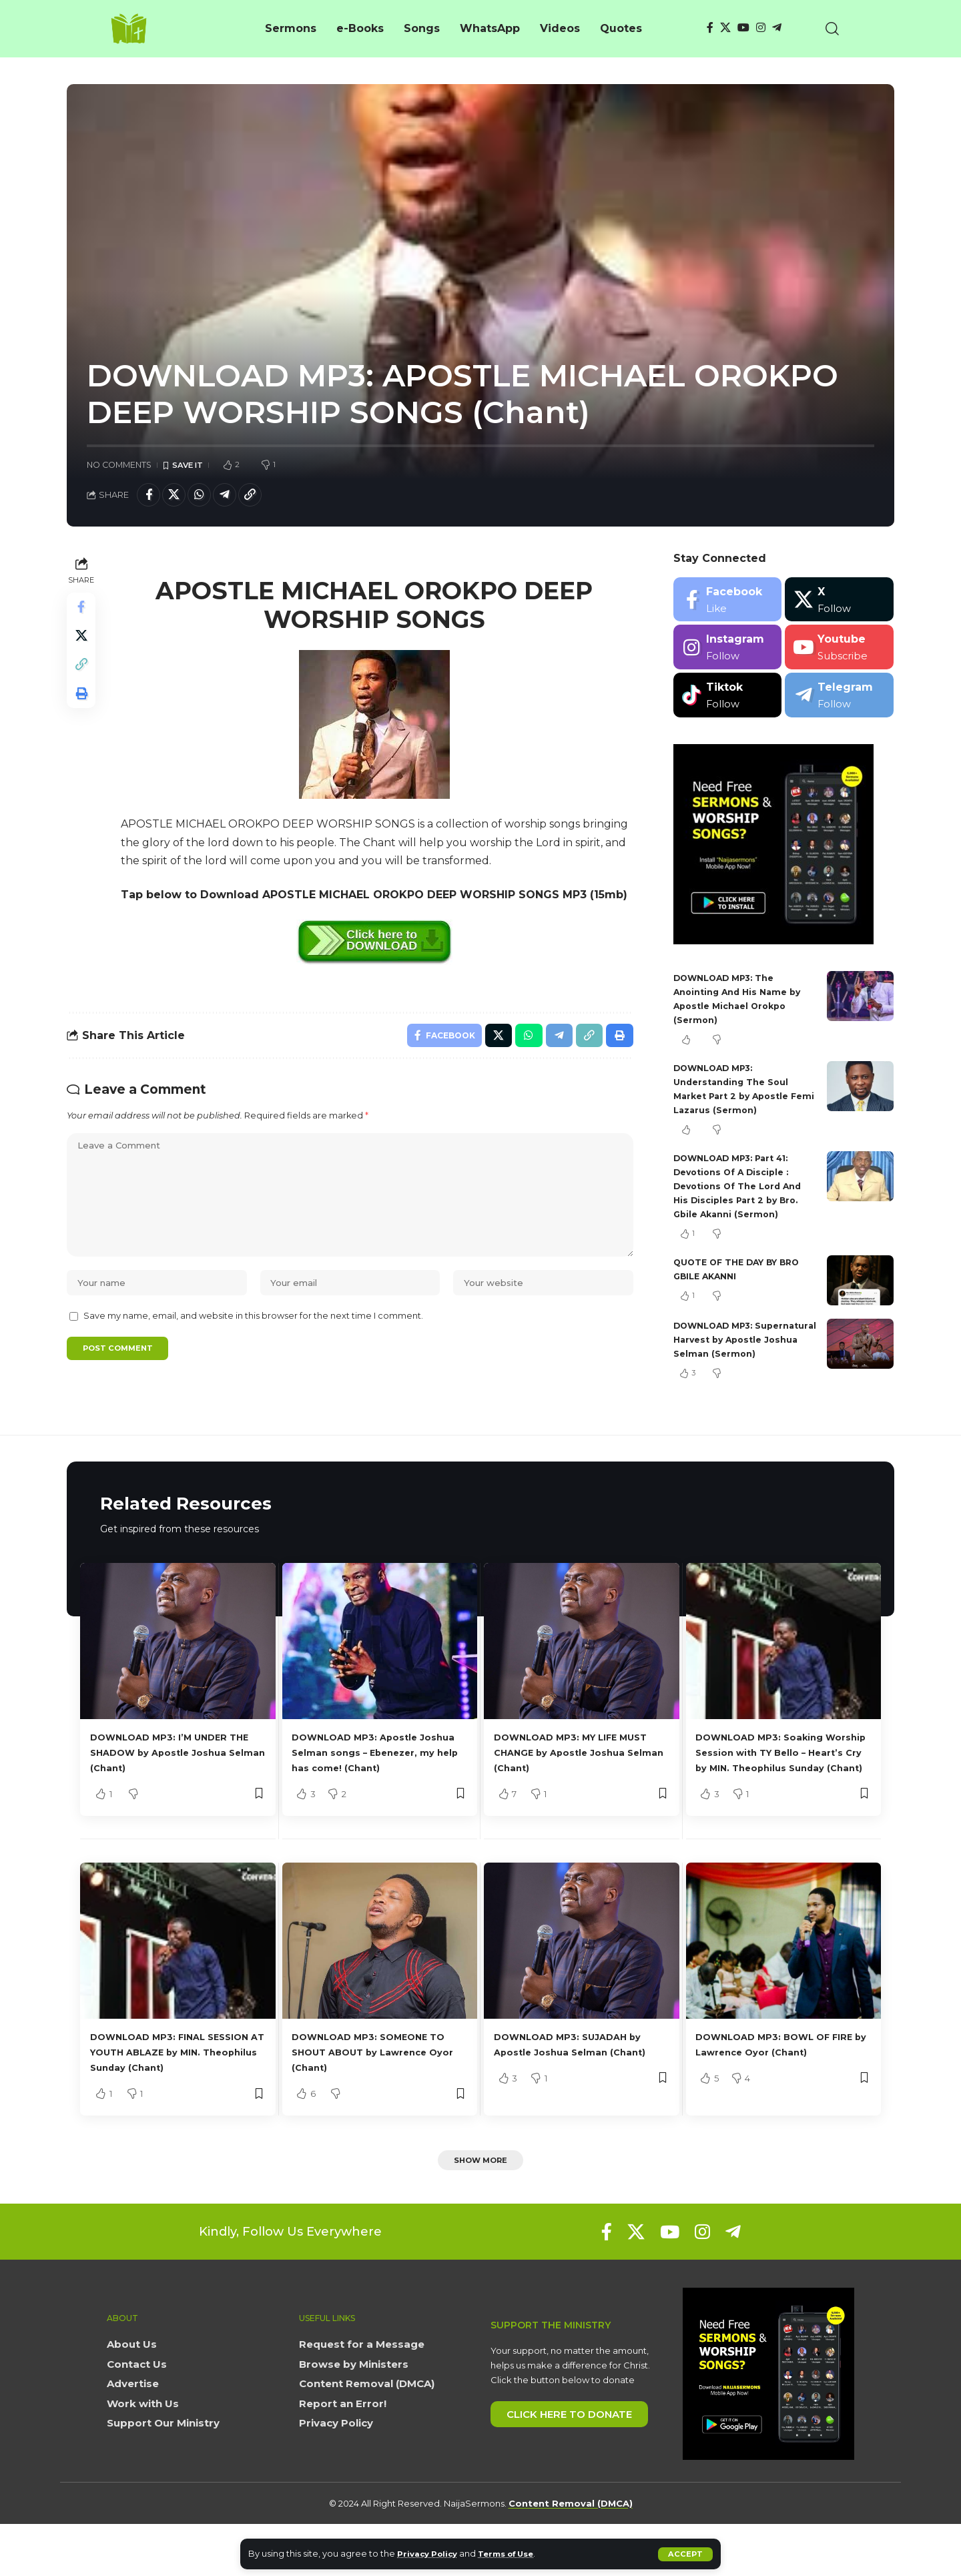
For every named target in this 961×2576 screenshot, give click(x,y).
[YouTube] (743, 28)
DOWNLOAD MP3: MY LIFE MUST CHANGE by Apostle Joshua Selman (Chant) (568, 1770)
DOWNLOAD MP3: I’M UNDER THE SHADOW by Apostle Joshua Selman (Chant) (171, 1770)
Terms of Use (517, 2554)
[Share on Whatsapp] (207, 497)
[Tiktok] (727, 699)
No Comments (119, 465)
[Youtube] (839, 651)
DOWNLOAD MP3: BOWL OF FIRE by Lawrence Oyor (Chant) (775, 2085)
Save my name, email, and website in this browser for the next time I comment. (253, 1346)
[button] (685, 2554)
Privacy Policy (430, 2554)
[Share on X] (179, 497)
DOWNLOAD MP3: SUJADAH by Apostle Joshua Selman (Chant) (573, 2085)
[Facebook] (710, 28)
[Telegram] (777, 28)
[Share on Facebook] (150, 497)
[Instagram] (761, 28)
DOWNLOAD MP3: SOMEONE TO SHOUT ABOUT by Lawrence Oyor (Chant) (373, 2085)
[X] (725, 28)
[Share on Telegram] (236, 497)
